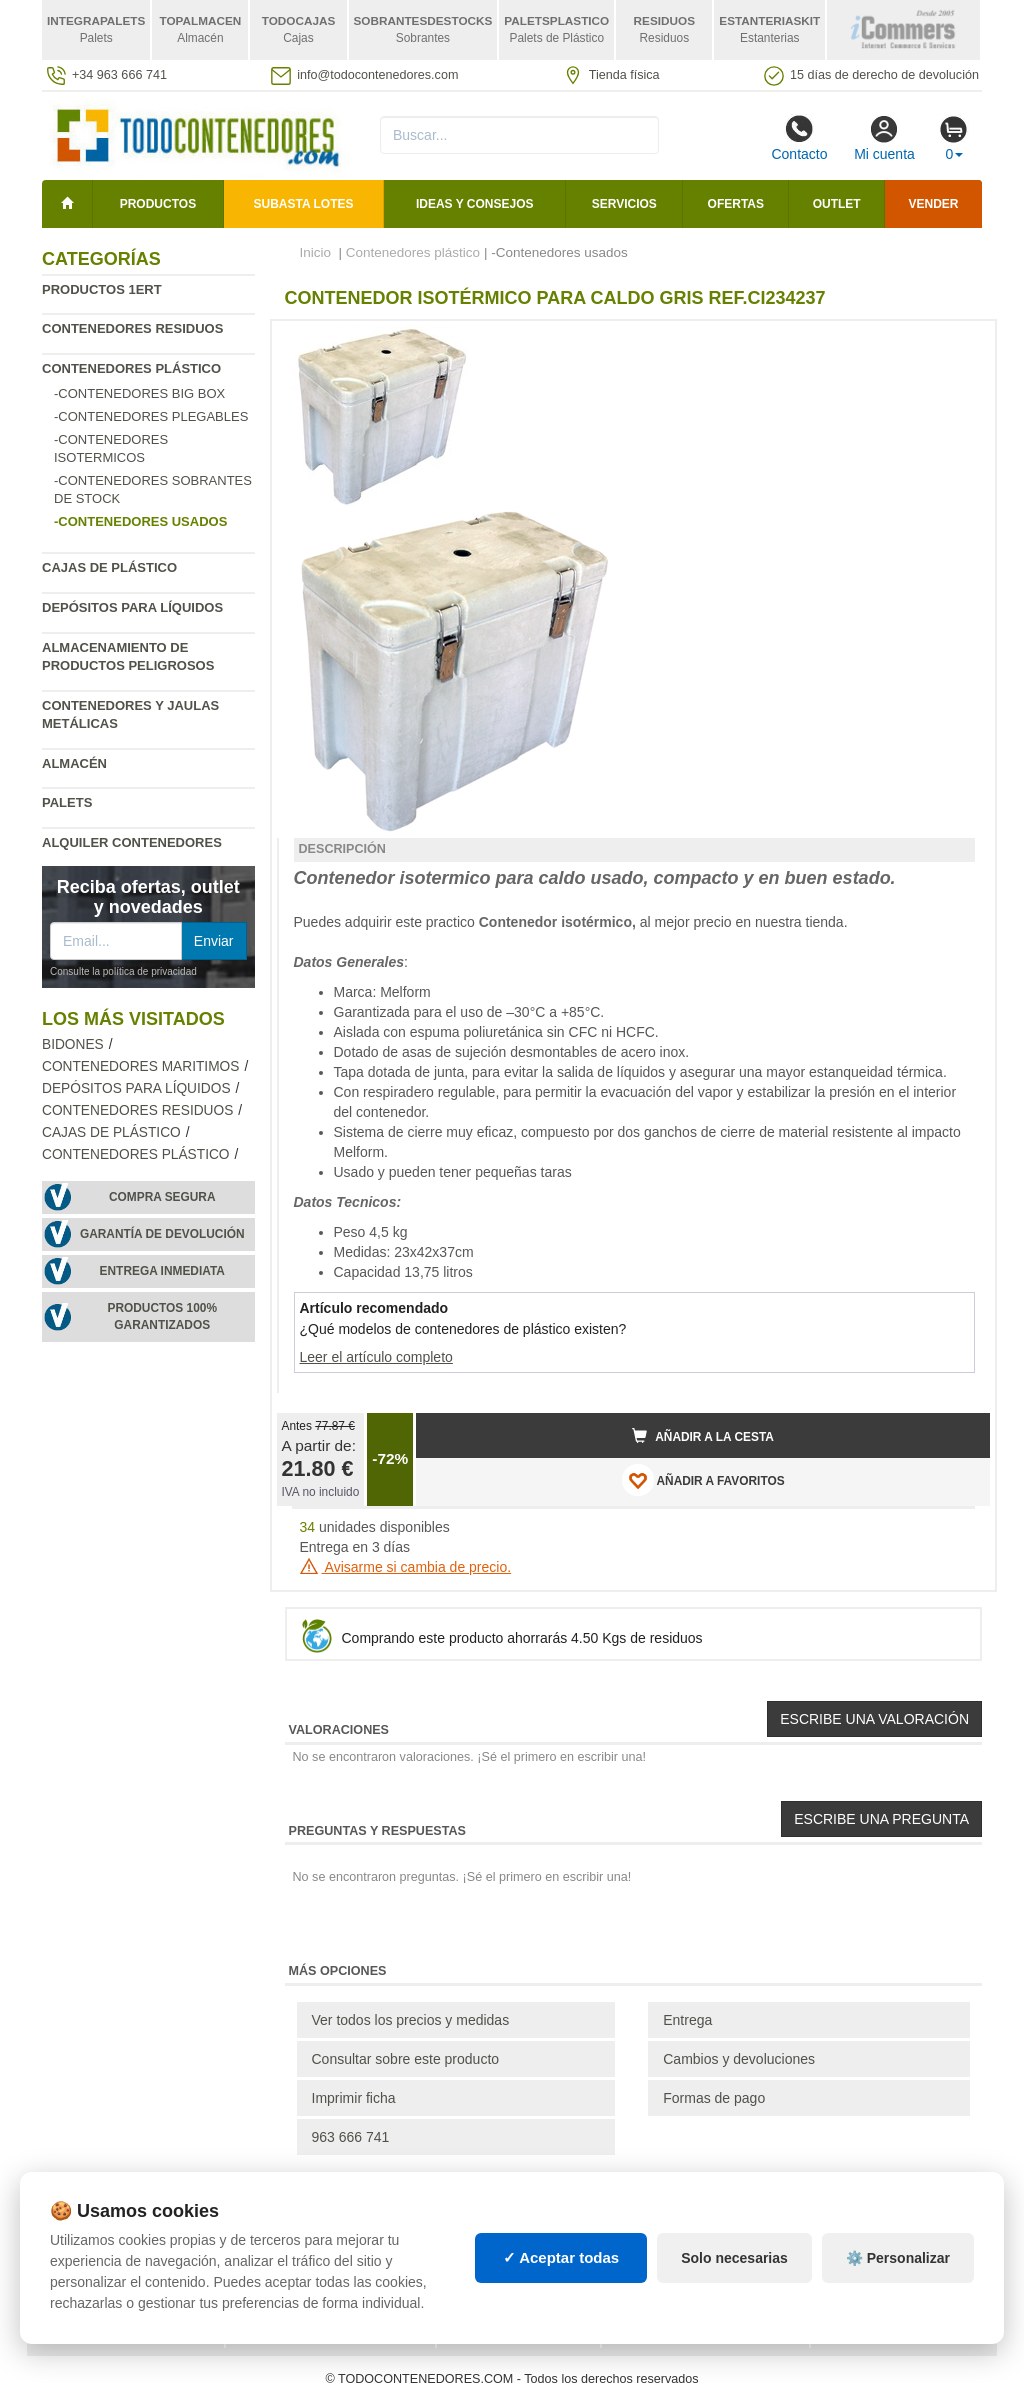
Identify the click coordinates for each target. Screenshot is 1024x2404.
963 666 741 (351, 2137)
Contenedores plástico (131, 368)
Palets (67, 802)
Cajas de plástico (109, 567)
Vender (934, 204)
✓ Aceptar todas (561, 2257)
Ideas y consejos (475, 204)
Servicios (624, 204)
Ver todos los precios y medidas (411, 2020)
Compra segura (162, 1197)
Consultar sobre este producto (406, 2059)
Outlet (837, 204)
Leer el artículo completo (376, 1357)
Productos (158, 204)
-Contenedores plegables (151, 416)
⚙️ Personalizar (898, 2258)
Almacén (74, 763)
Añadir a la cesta (703, 1436)
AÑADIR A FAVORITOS (703, 1480)
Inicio (316, 252)
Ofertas (736, 204)
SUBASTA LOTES (304, 204)
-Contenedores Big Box (139, 393)
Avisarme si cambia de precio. (406, 1567)
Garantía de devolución (162, 1234)
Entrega (687, 2020)
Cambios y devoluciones (739, 2059)
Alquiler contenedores (132, 842)
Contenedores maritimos (140, 1066)
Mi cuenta (884, 138)
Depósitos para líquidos (132, 607)
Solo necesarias (734, 2258)
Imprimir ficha (354, 2098)
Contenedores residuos (132, 328)
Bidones (73, 1044)
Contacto (799, 138)
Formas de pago (714, 2098)
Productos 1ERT (102, 289)
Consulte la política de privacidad (123, 971)
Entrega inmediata (162, 1271)
